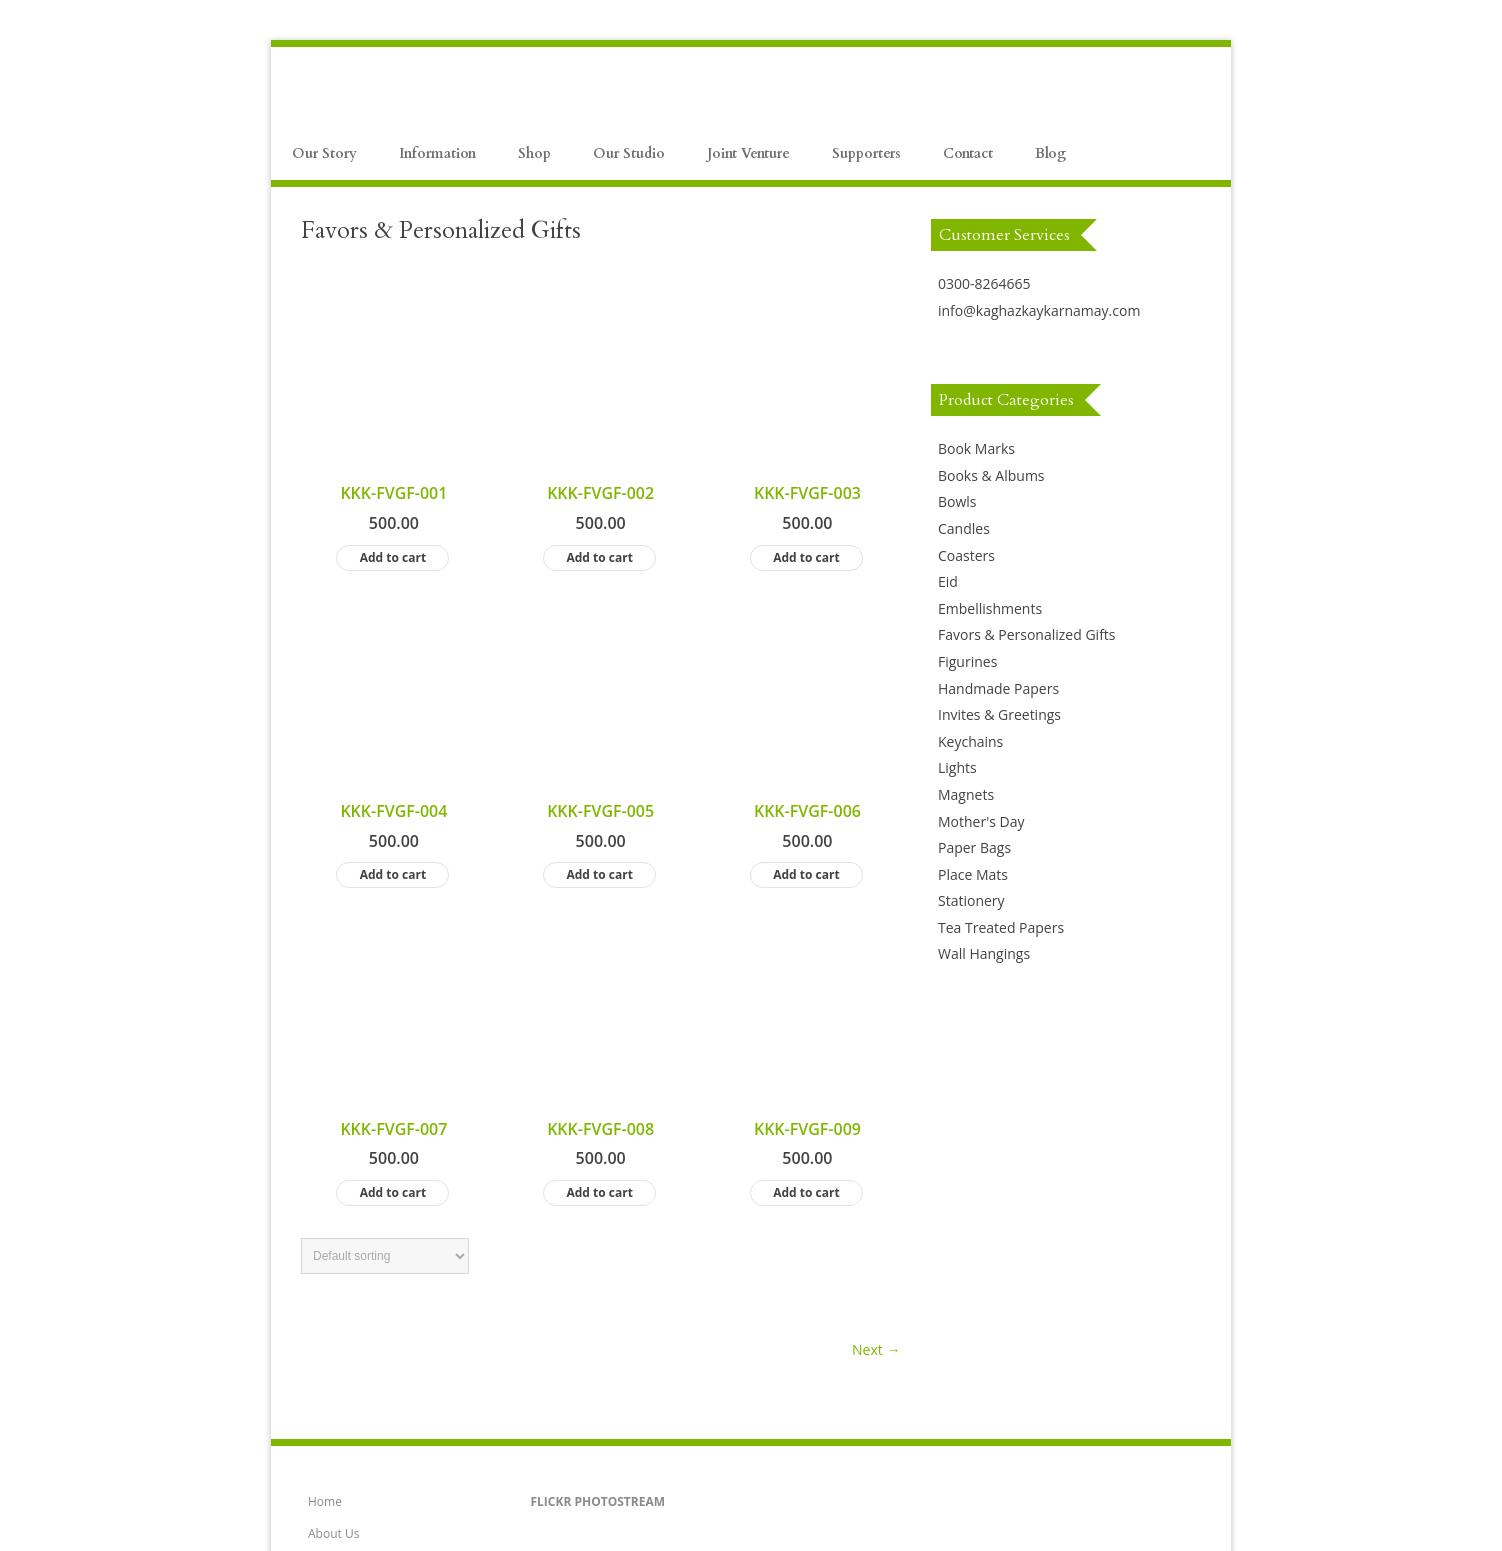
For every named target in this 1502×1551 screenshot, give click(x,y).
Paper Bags (974, 847)
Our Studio (629, 153)
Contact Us (338, 1402)
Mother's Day (981, 821)
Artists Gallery (347, 1370)
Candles (964, 528)
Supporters (866, 153)
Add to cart (393, 389)
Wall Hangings (984, 953)
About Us (333, 1114)
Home (325, 1082)
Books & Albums (991, 475)
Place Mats (973, 874)
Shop (534, 153)
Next (876, 845)
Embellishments (990, 608)
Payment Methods (359, 1210)
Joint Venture (748, 153)
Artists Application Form (375, 1338)
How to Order (346, 1242)
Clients (327, 1434)
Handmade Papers (998, 688)
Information (437, 153)
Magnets (966, 794)
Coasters (966, 555)
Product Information (365, 1178)
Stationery (971, 900)
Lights (957, 767)
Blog (1050, 153)
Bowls (957, 501)
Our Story (324, 153)
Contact (968, 153)
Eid (948, 581)
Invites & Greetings (999, 714)
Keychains (970, 741)
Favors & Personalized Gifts (1027, 634)
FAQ (319, 1274)
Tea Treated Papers (1001, 927)
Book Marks (976, 448)
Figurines (967, 661)
